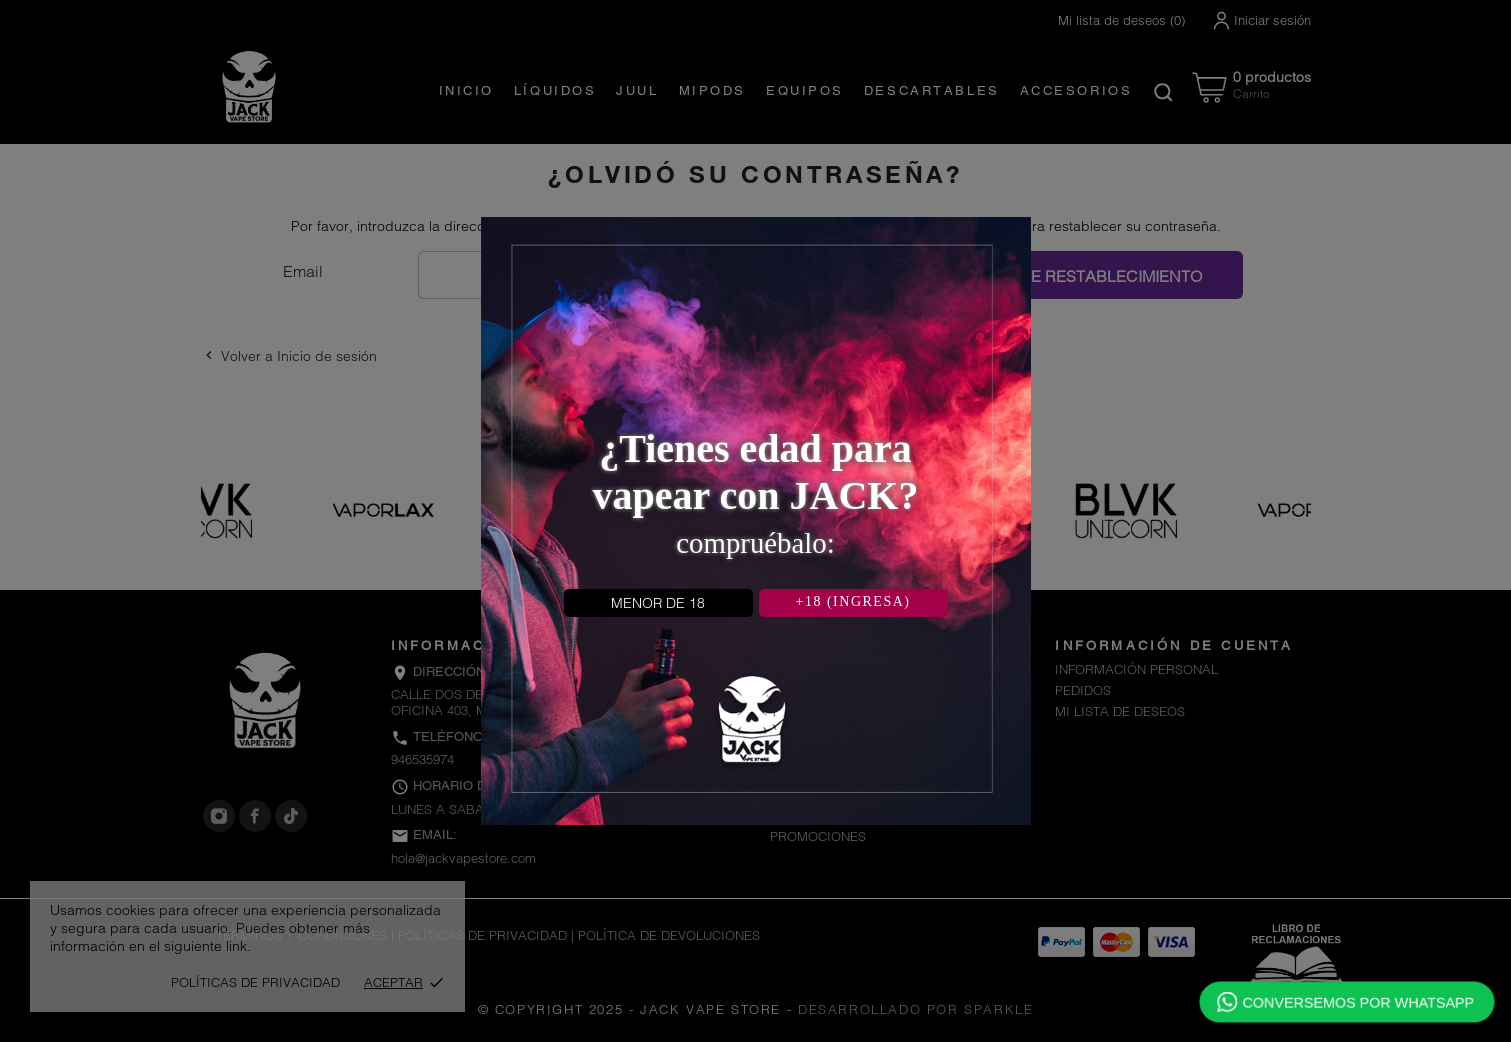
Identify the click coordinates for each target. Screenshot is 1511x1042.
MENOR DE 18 (658, 603)
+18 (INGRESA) (853, 601)
